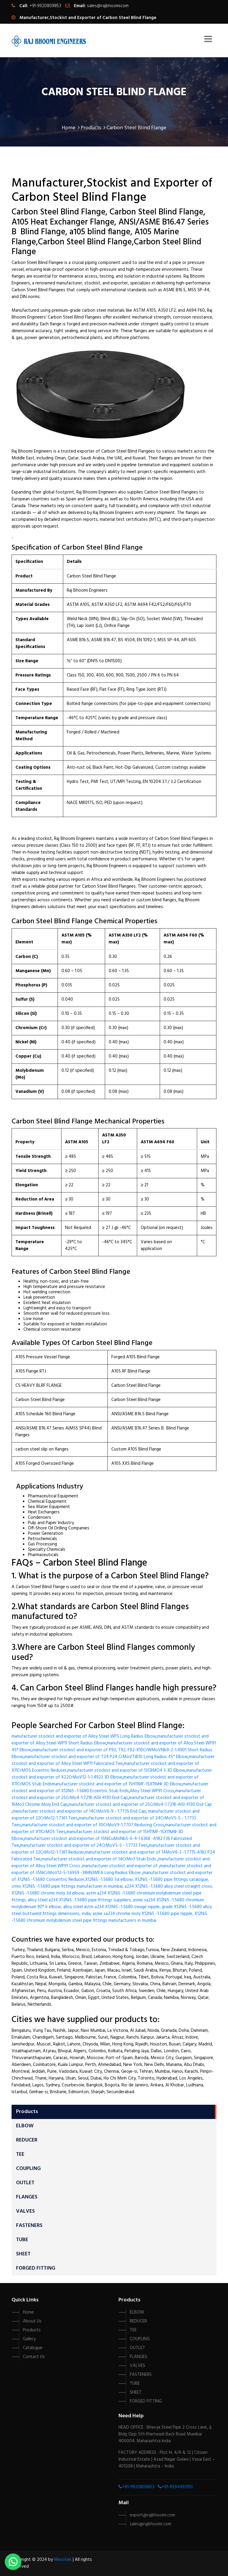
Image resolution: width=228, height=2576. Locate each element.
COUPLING (28, 2168)
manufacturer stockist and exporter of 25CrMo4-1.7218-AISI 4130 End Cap (106, 1794)
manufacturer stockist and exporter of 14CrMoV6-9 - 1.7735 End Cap (79, 1811)
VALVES (25, 2211)
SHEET (23, 2254)
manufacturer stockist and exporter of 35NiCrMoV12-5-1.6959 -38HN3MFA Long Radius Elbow (111, 1869)
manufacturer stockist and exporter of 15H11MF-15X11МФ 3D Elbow (117, 1784)
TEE (20, 2154)
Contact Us (34, 2356)
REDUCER (26, 2140)
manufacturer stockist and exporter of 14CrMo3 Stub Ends (99, 1859)
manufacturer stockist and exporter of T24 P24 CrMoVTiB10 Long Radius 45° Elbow (106, 1756)
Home (71, 128)
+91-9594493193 (175, 2487)
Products (93, 128)
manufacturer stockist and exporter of (120, 1866)
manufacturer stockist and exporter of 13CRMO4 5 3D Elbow (126, 1770)
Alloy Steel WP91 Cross (152, 1791)
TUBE (22, 2240)
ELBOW (25, 2126)
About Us (32, 2321)
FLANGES (26, 2197)
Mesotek (63, 2559)
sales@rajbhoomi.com (108, 5)
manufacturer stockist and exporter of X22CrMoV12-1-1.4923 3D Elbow (112, 1774)
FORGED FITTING (35, 2268)
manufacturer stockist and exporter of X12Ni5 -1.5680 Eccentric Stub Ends (110, 1788)
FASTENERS (29, 2225)
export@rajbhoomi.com (152, 2515)
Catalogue (32, 2347)
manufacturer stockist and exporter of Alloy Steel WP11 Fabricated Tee (113, 1760)
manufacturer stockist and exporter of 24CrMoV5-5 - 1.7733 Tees (84, 1845)
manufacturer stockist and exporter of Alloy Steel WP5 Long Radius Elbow (84, 1736)
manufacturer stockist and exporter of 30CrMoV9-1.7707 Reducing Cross (93, 1825)
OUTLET (25, 2183)
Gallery (29, 2339)
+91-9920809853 (138, 2487)
